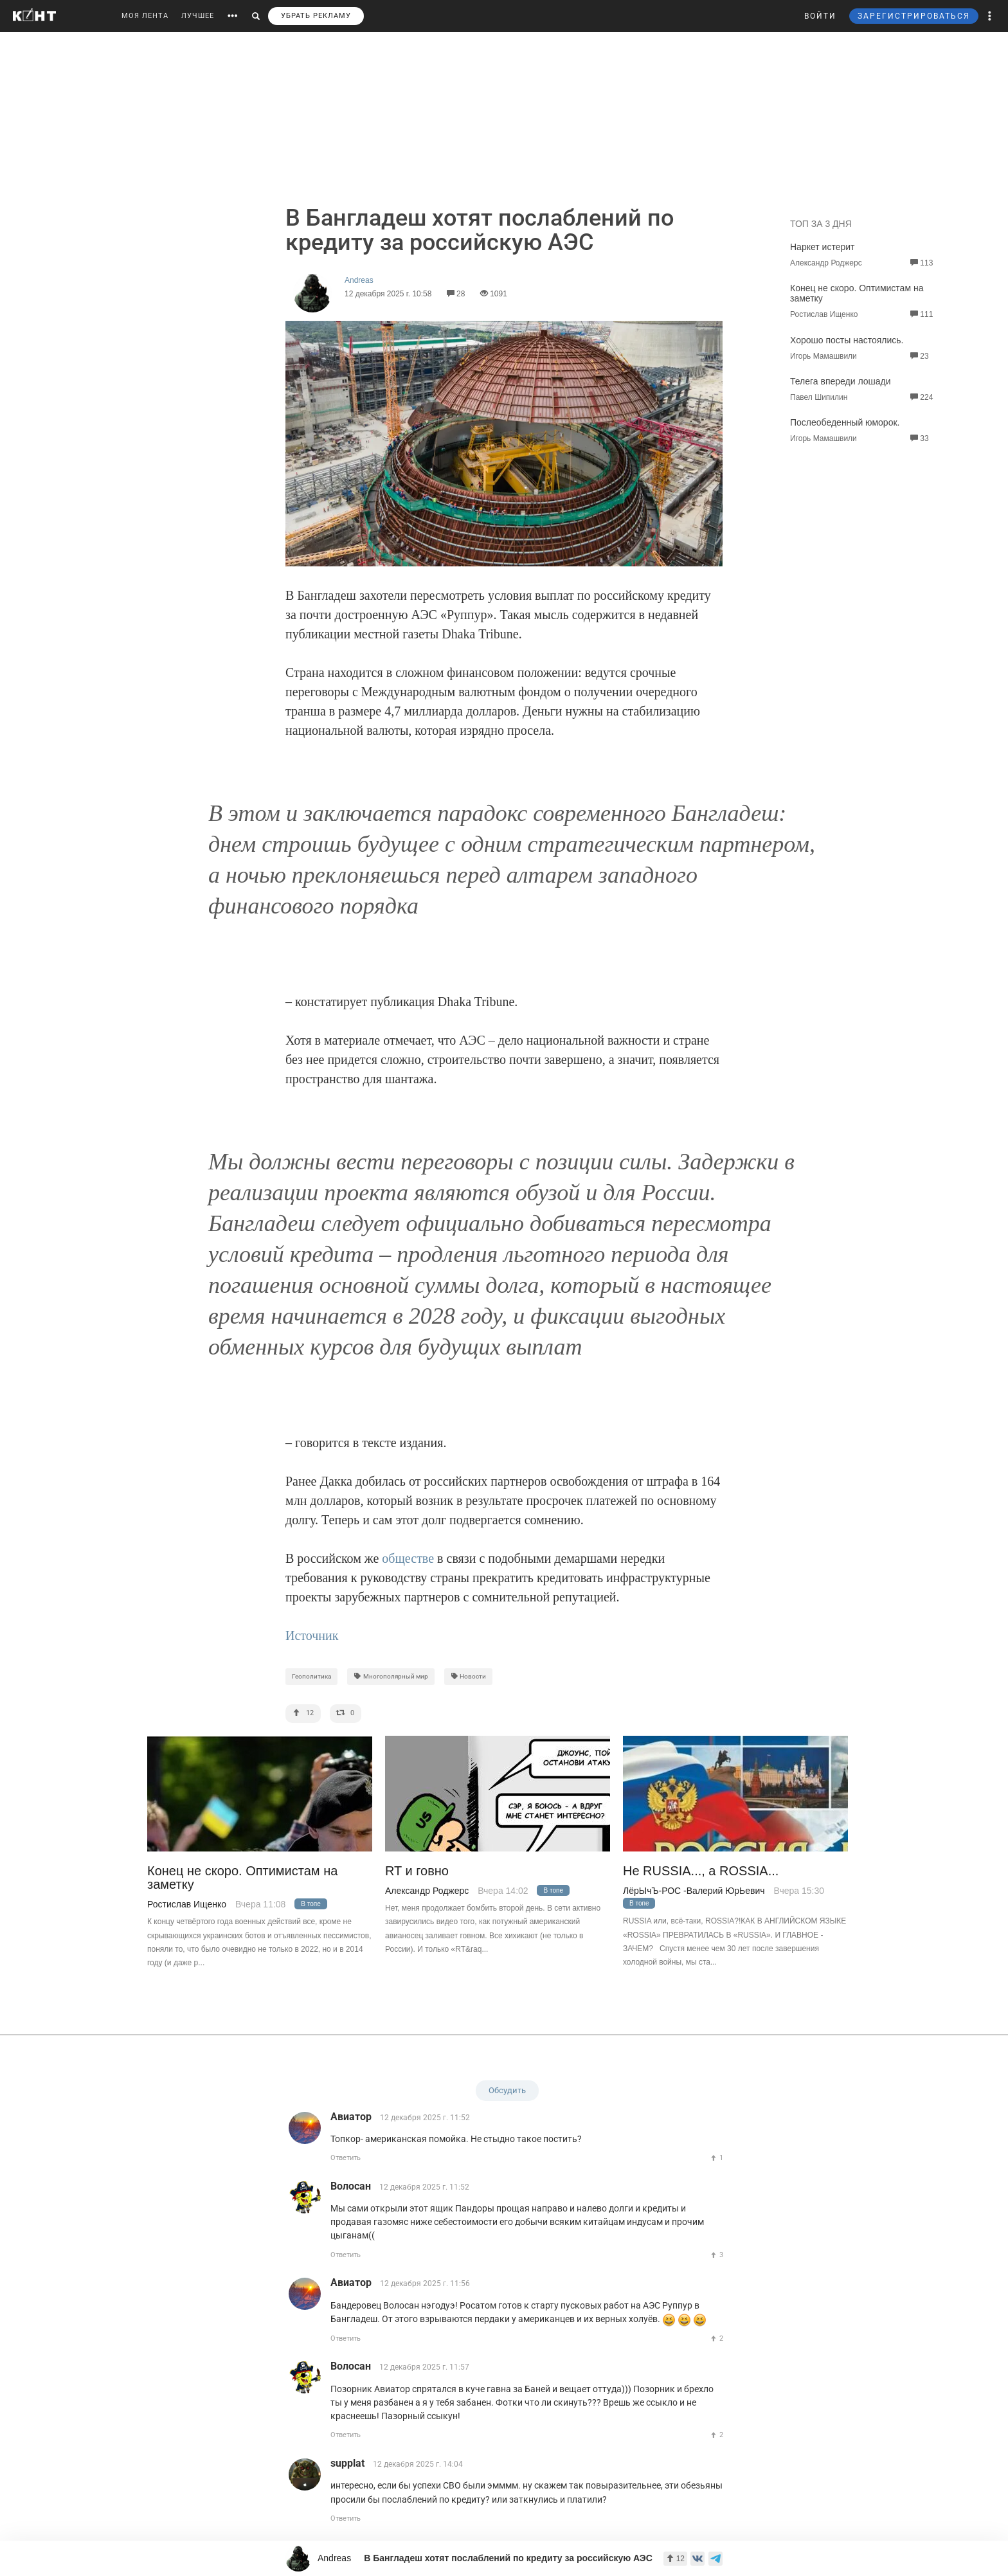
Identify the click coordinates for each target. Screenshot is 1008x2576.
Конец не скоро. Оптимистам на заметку (242, 1877)
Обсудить (507, 2090)
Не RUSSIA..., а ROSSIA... (701, 1871)
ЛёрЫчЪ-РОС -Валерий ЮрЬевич (694, 1891)
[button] (990, 16)
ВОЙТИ (820, 16)
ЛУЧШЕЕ (197, 16)
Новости (469, 1676)
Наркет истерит (822, 247)
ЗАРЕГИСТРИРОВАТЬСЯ (914, 16)
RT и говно (417, 1871)
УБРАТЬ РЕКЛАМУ (316, 16)
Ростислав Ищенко (186, 1904)
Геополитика (311, 1676)
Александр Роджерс (427, 1891)
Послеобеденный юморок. (844, 422)
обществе (408, 1558)
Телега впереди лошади (840, 381)
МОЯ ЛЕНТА (145, 16)
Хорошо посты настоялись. (847, 340)
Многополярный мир (391, 1676)
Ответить (345, 2158)
